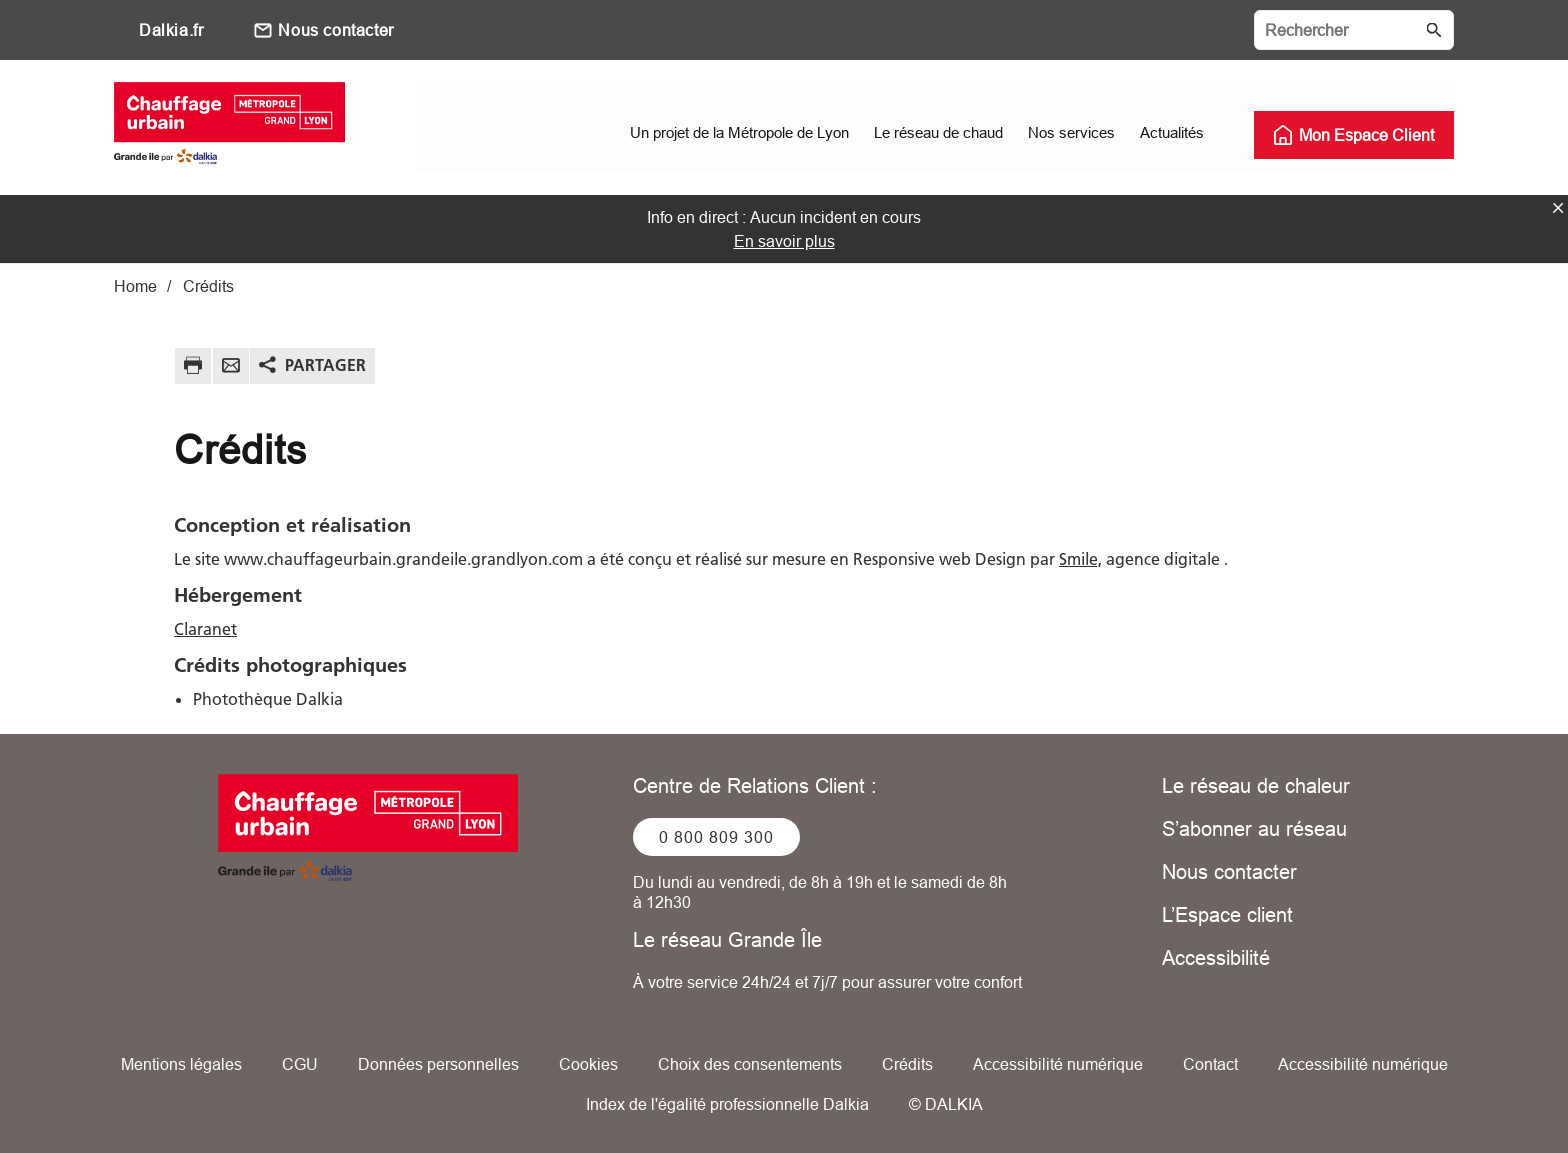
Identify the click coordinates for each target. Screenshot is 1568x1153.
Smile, (1080, 558)
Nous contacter (335, 30)
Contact (1210, 1063)
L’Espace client (1227, 913)
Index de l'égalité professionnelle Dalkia (727, 1103)
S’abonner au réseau (1254, 827)
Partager (325, 364)
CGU (300, 1063)
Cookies (588, 1063)
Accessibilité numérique (1058, 1063)
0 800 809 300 (716, 836)
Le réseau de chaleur (1256, 784)
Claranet (205, 628)
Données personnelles (438, 1063)
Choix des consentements (750, 1063)
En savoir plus (784, 240)
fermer (1558, 207)
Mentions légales (181, 1063)
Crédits (907, 1063)
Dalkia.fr (171, 30)
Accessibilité (1216, 956)
